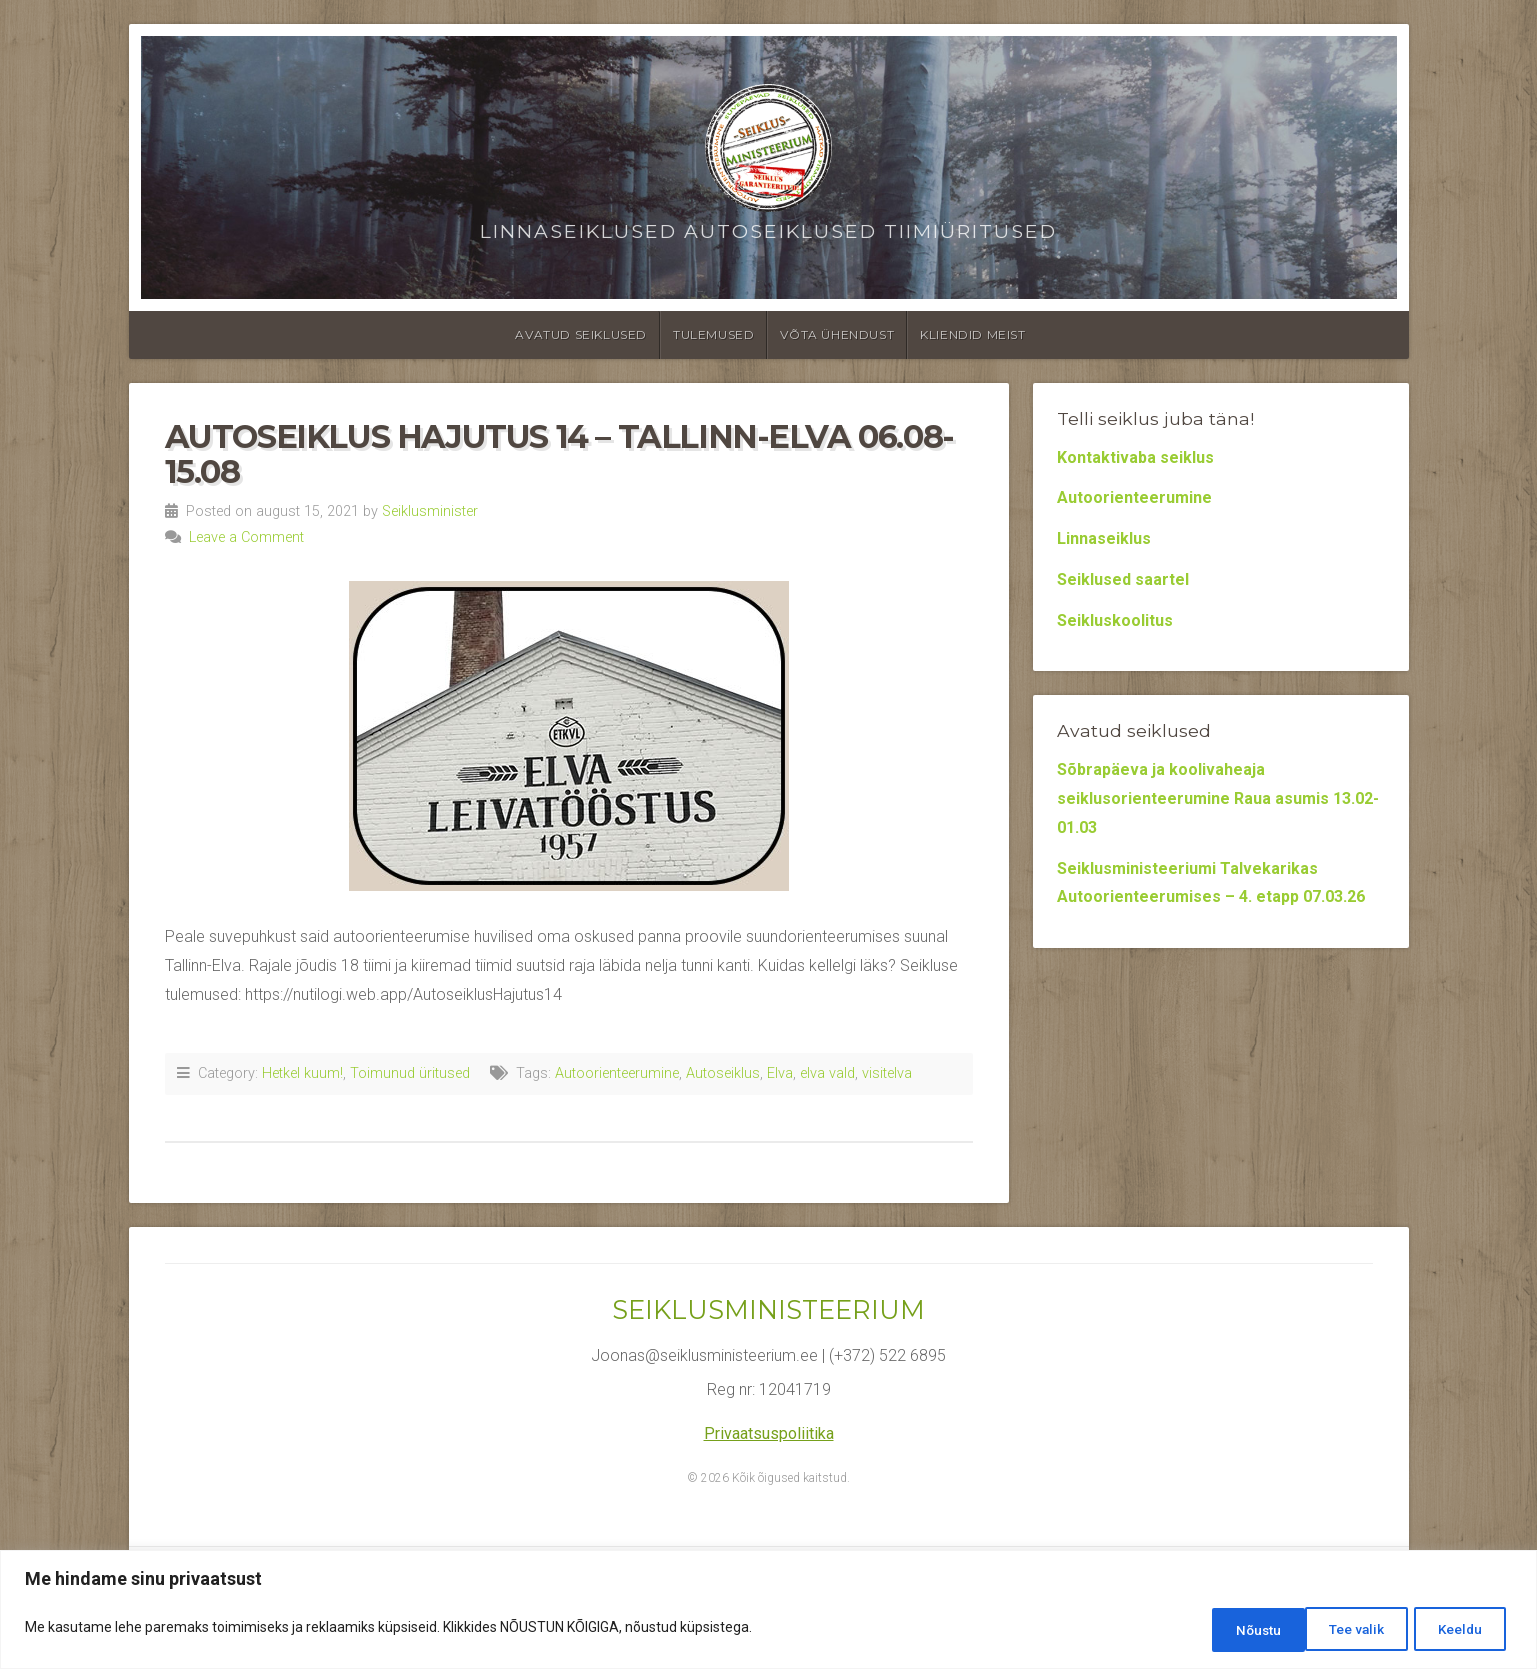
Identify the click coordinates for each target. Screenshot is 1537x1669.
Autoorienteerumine (617, 1073)
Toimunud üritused (410, 1073)
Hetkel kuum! (302, 1073)
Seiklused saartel (1123, 579)
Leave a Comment (246, 537)
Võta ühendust (837, 334)
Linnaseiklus (1104, 538)
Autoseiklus (723, 1073)
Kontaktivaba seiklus (1135, 457)
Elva (780, 1073)
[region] (768, 1611)
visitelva (887, 1073)
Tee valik (1230, 1630)
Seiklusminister (430, 511)
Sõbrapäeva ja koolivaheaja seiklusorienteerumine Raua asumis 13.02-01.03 (1218, 798)
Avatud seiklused (581, 334)
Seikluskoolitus (1115, 620)
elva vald (827, 1073)
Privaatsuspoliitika (769, 1433)
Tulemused (713, 334)
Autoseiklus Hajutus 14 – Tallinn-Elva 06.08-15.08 (559, 454)
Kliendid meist (972, 334)
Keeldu (1347, 1630)
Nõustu (1459, 1630)
